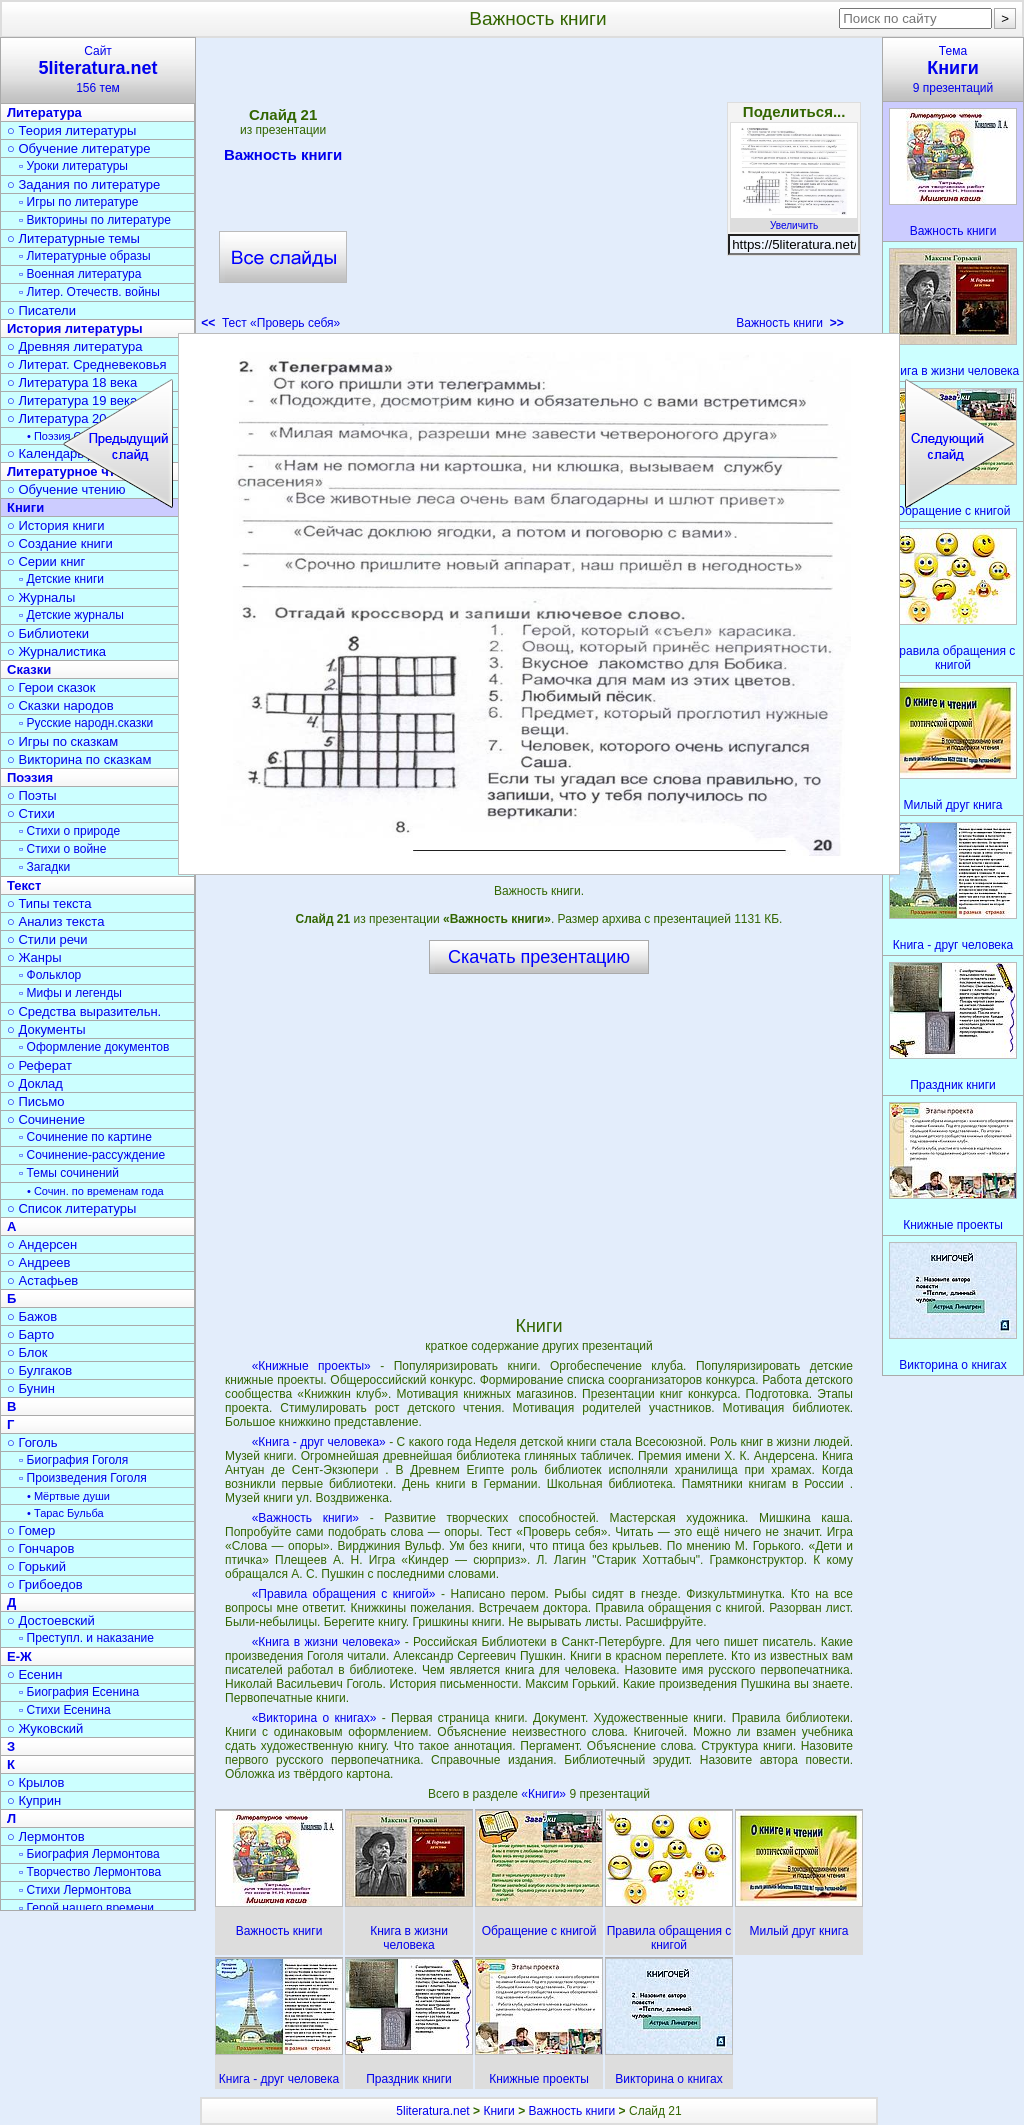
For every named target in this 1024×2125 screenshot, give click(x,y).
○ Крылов (35, 1782)
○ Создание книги (60, 543)
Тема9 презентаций (953, 69)
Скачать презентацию (539, 957)
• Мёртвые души (68, 1496)
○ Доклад (35, 1083)
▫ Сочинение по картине (85, 1137)
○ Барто (30, 1334)
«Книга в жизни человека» (326, 1642)
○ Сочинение (46, 1119)
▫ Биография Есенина (79, 1692)
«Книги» (545, 1794)
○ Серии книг (46, 561)
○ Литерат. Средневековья (87, 364)
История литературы (75, 328)
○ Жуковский (45, 1728)
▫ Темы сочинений (69, 1173)
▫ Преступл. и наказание (86, 1638)
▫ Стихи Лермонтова (75, 1890)
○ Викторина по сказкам (79, 759)
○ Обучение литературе (79, 148)
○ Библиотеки (48, 633)
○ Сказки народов (60, 705)
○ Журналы (41, 597)
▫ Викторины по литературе (95, 220)
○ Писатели (41, 310)
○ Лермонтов (46, 1836)
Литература (44, 112)
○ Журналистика (56, 651)
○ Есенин (34, 1674)
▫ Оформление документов (94, 1047)
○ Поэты (32, 795)
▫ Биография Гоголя (73, 1460)
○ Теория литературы (71, 130)
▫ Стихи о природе (69, 831)
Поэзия (30, 777)
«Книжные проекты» (311, 1366)
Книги (498, 2111)
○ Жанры (34, 957)
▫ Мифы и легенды (70, 993)
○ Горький (36, 1566)
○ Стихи (31, 813)
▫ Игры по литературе (78, 202)
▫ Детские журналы (71, 615)
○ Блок (27, 1352)
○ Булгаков (39, 1370)
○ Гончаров (40, 1548)
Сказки (29, 669)
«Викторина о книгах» (314, 1718)
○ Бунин (31, 1388)
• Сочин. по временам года (95, 1191)
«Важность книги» (305, 1518)
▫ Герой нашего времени (86, 1908)
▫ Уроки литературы (73, 166)
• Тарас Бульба (65, 1513)
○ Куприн (34, 1800)
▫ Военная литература (80, 274)
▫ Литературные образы (85, 256)
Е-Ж (19, 1656)
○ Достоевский (51, 1620)
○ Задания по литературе (83, 184)
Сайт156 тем (98, 69)
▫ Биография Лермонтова (89, 1854)
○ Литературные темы (73, 238)
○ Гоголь (32, 1442)
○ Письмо (36, 1101)
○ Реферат (39, 1065)
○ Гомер (31, 1530)
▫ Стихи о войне (62, 849)
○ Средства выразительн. (84, 1011)
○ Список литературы (71, 1208)
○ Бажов (32, 1316)
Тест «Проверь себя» (270, 323)
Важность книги (283, 158)
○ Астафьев (42, 1280)
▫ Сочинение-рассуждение (92, 1155)
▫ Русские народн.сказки (86, 723)
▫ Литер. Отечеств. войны (89, 292)
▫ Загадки (44, 867)
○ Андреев (39, 1262)
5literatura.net (432, 2111)
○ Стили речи (47, 939)
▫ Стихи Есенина (65, 1710)
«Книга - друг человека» (319, 1442)
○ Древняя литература (74, 346)
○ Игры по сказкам (62, 741)
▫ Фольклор (50, 975)
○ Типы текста (49, 903)
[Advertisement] (538, 190)
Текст (24, 885)
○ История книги (56, 525)
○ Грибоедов (45, 1584)
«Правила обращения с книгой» (344, 1594)
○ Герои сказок (51, 687)
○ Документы (46, 1029)
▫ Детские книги (61, 579)
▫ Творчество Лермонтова (90, 1872)
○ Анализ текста (55, 921)
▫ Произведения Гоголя (83, 1478)
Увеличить (794, 220)
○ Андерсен (42, 1244)
